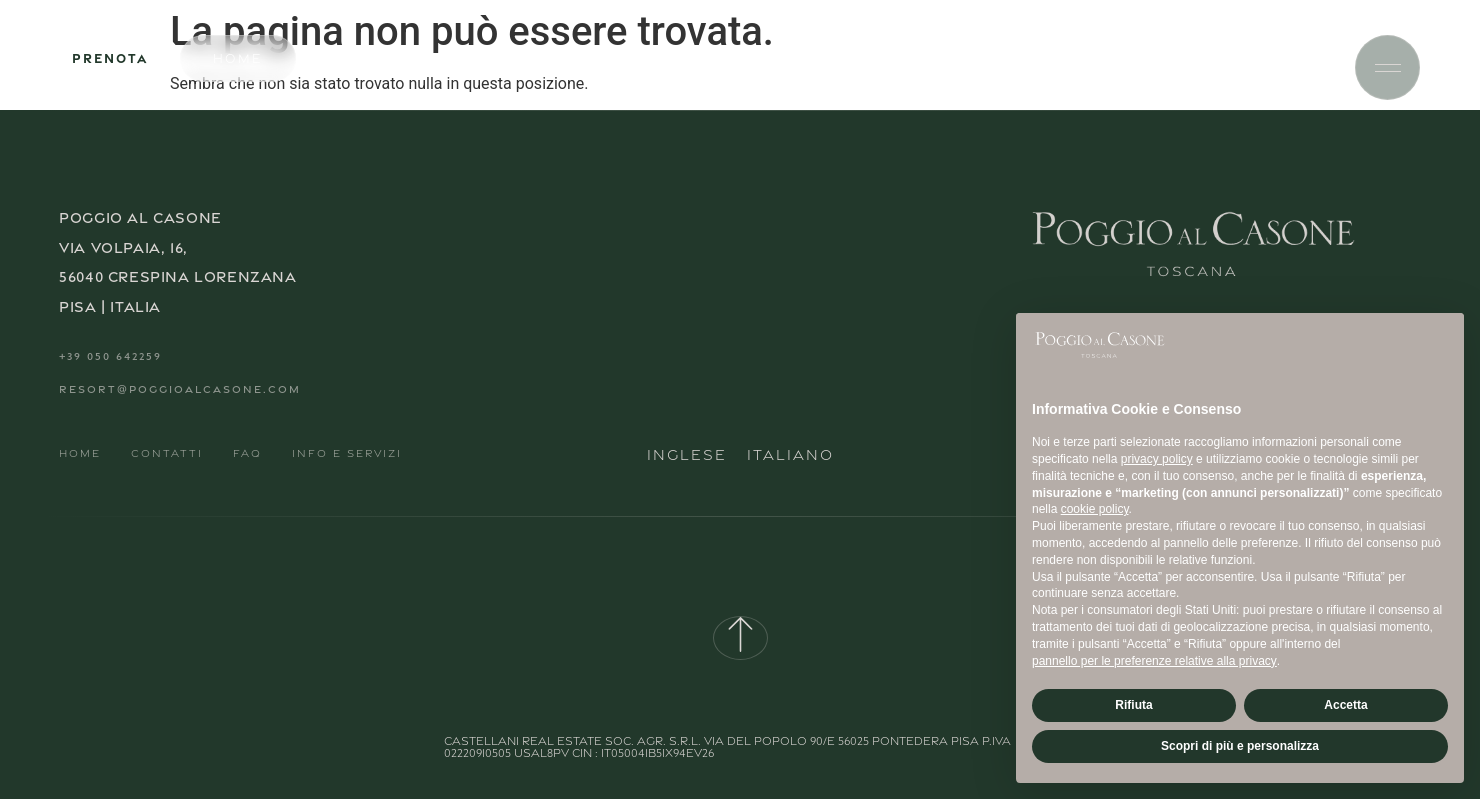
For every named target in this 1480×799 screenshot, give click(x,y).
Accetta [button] (1345, 705)
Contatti (167, 453)
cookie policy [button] (1095, 509)
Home (80, 453)
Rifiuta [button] (1133, 705)
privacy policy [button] (1157, 459)
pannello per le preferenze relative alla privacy (1154, 661)
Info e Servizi (347, 453)
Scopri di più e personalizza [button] (1240, 746)
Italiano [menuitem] (790, 454)
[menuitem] (687, 454)
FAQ (247, 453)
